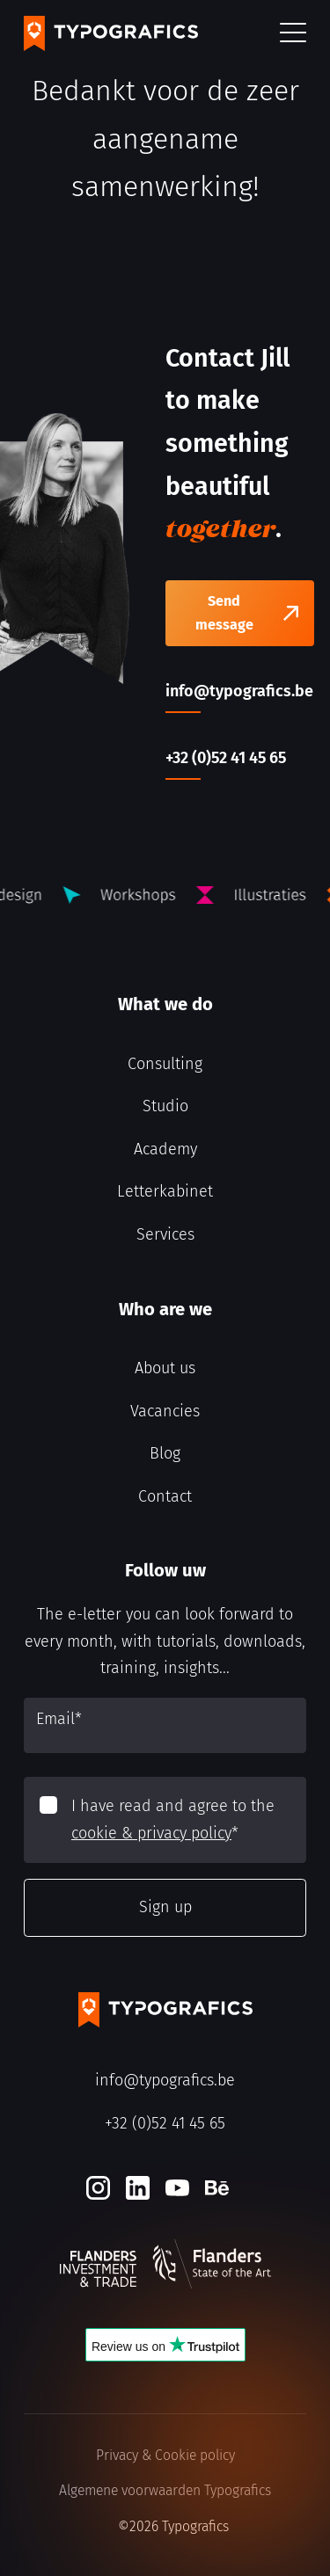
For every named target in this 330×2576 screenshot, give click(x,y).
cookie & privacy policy (151, 1833)
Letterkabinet (165, 1191)
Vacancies (165, 1411)
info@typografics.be (165, 2080)
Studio (165, 1106)
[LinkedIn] (138, 2188)
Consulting (165, 1063)
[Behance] (217, 2188)
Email (59, 1718)
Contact (165, 1496)
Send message (224, 613)
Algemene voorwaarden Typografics (165, 2490)
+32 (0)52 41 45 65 (165, 2123)
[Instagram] (98, 2188)
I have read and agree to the (173, 1819)
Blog (165, 1453)
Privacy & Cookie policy (165, 2455)
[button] (293, 34)
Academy (165, 1149)
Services (165, 1234)
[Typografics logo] (111, 33)
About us (165, 1368)
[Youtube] (177, 2188)
